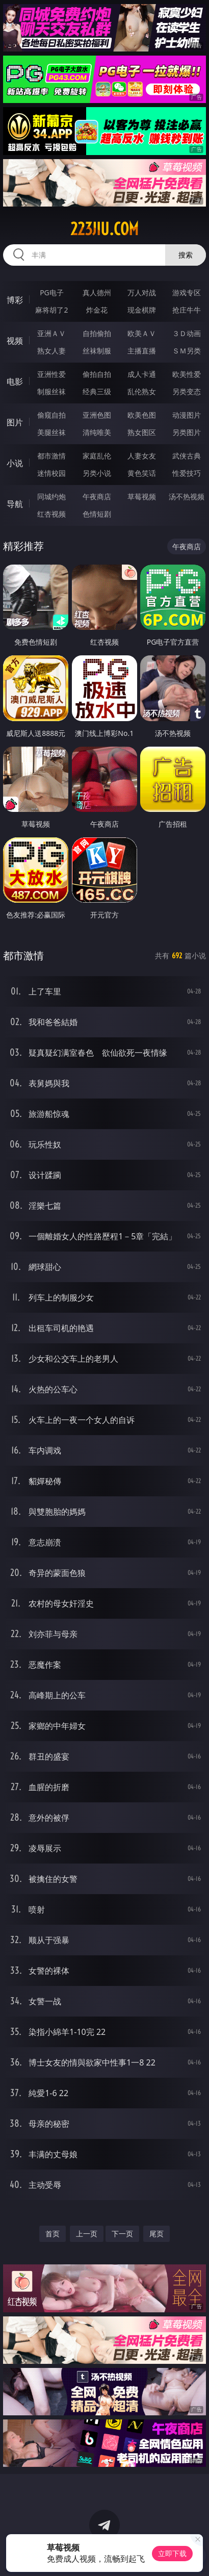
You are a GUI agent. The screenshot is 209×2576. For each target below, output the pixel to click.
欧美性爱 (186, 374)
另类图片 (186, 432)
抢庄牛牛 (186, 310)
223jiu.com (104, 229)
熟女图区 (141, 432)
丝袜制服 (97, 350)
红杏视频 (51, 514)
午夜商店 (97, 496)
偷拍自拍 (97, 374)
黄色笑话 (141, 473)
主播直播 (141, 350)
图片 (15, 422)
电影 (15, 381)
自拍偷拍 (97, 333)
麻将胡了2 (51, 310)
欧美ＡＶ (141, 333)
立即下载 (172, 2553)
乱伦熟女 (141, 391)
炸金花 (97, 310)
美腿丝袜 (51, 432)
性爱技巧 (186, 473)
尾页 (156, 2233)
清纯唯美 (97, 432)
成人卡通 (141, 374)
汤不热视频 (186, 496)
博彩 (15, 299)
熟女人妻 (51, 350)
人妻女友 (141, 456)
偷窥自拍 (51, 415)
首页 (52, 2233)
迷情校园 (51, 473)
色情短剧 (97, 514)
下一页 (122, 2233)
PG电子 (52, 292)
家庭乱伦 (97, 456)
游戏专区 (186, 292)
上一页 (86, 2233)
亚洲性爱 (51, 374)
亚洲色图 (97, 415)
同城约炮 (51, 496)
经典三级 (97, 391)
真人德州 (97, 292)
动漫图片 (186, 415)
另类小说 (97, 473)
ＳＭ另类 (186, 350)
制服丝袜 (51, 391)
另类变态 (186, 391)
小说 (15, 463)
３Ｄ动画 (186, 333)
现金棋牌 (141, 310)
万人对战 (141, 292)
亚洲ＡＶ (51, 333)
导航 (15, 503)
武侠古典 (186, 456)
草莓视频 (141, 496)
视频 (15, 340)
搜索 (185, 255)
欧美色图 (141, 415)
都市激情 (51, 456)
